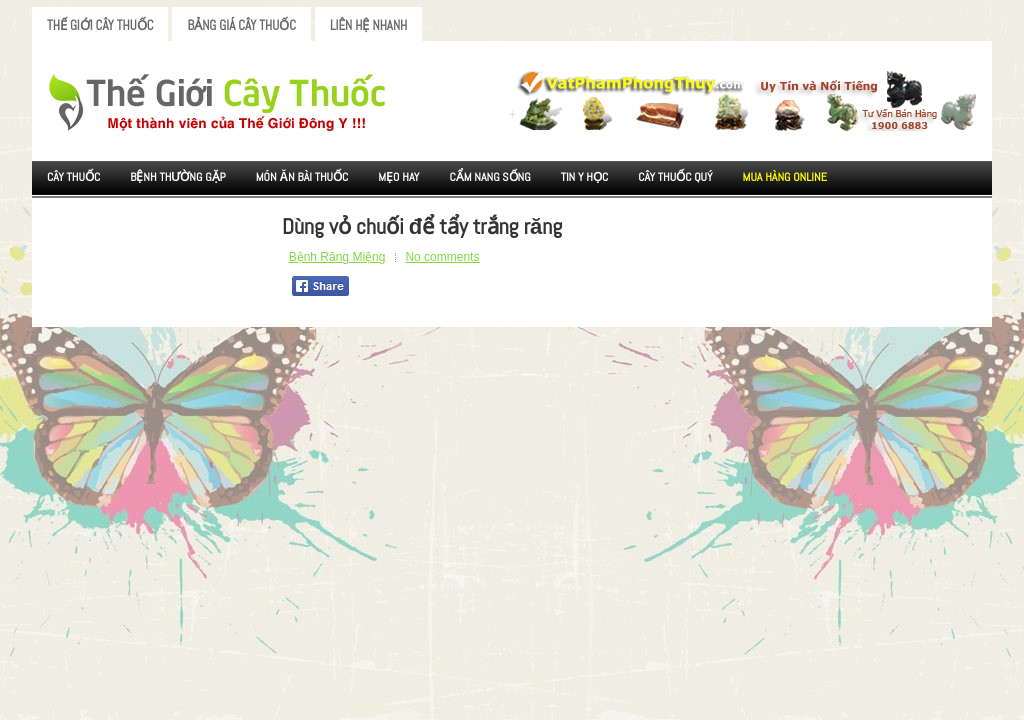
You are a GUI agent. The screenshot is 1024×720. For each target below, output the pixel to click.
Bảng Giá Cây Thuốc (241, 25)
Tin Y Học (585, 177)
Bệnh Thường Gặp (178, 177)
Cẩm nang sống (489, 177)
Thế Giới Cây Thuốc (100, 25)
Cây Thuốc (73, 177)
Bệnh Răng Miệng (337, 257)
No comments (442, 257)
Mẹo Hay (398, 177)
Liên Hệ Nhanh (368, 25)
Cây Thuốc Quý (675, 177)
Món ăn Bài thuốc (302, 177)
